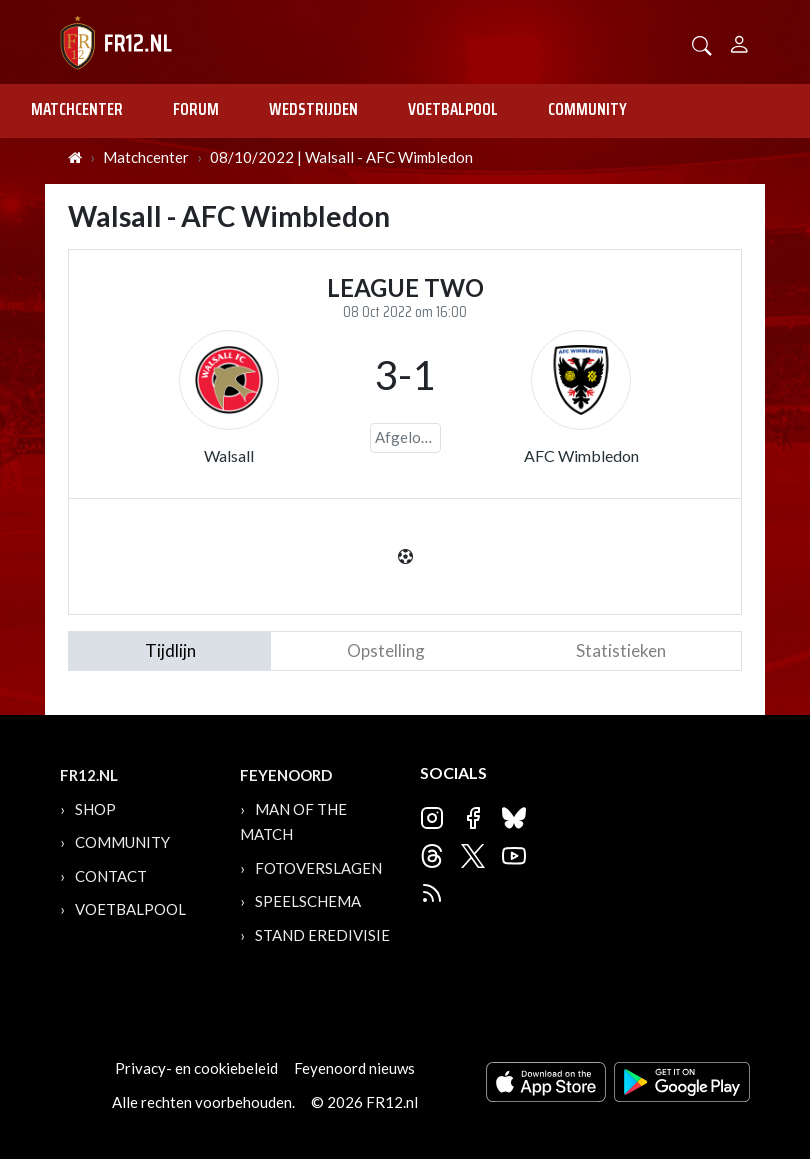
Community (587, 109)
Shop (95, 809)
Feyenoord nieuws (354, 1068)
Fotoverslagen (318, 868)
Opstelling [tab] (386, 650)
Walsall (229, 455)
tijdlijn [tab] (170, 650)
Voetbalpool (453, 109)
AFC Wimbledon (581, 455)
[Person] (739, 41)
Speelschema (308, 901)
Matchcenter (77, 109)
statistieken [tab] (621, 650)
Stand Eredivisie (322, 935)
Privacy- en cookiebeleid (196, 1068)
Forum (196, 109)
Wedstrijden (313, 109)
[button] (702, 43)
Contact (111, 876)
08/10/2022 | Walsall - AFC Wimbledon (341, 157)
